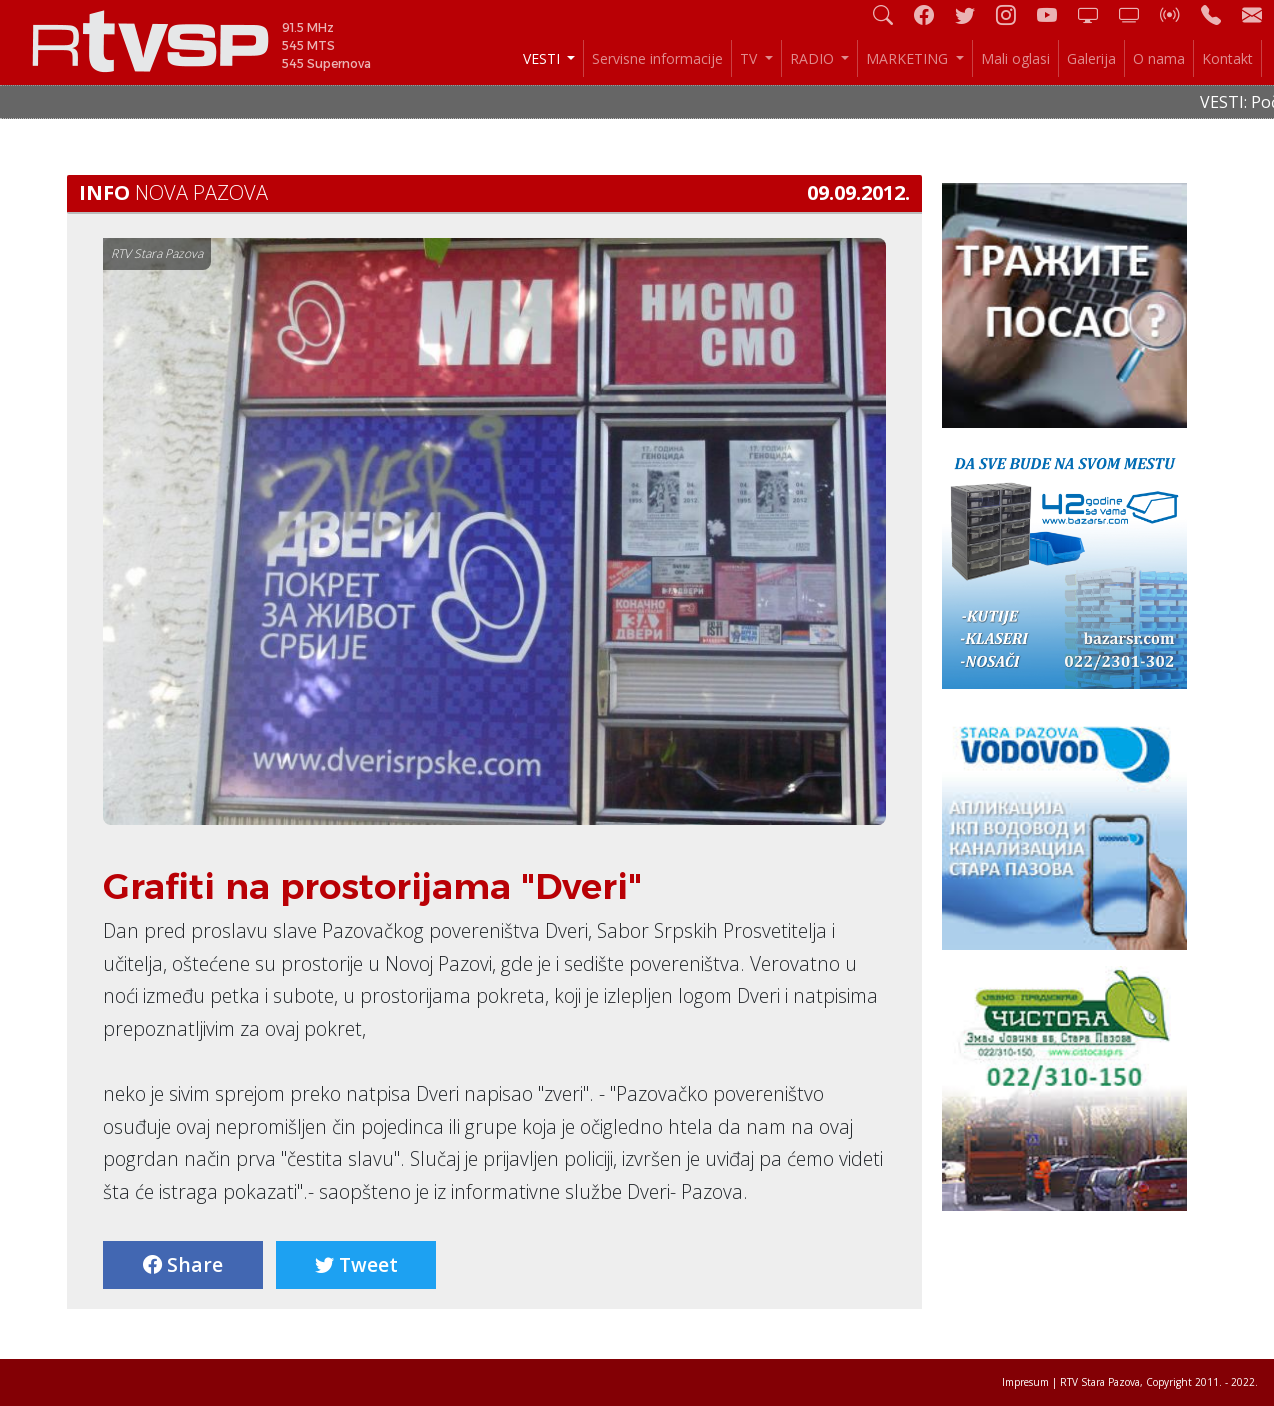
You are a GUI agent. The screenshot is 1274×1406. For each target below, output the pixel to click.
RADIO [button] (814, 58)
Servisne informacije (657, 58)
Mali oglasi (1015, 58)
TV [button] (750, 58)
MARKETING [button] (909, 58)
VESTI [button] (543, 58)
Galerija (1091, 58)
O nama (1159, 58)
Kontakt (1227, 58)
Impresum (1025, 1382)
